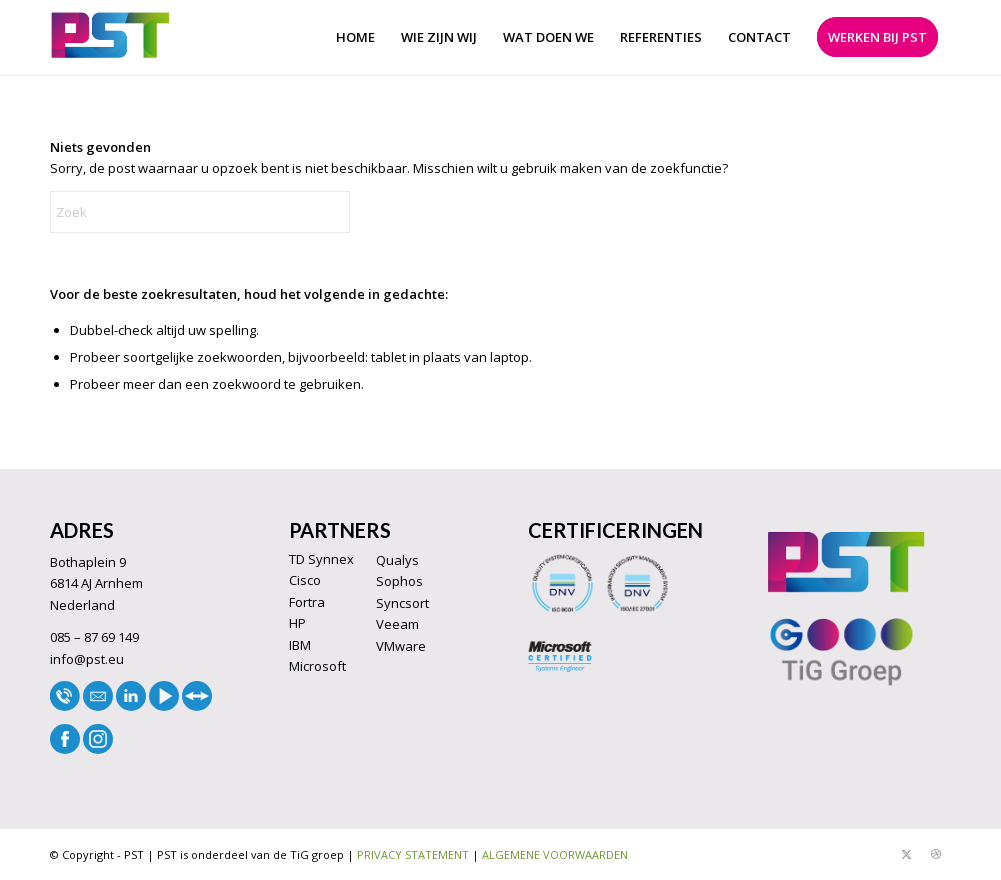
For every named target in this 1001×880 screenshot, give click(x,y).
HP (297, 623)
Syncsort (402, 603)
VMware (401, 646)
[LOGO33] (110, 37)
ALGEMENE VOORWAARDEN (555, 854)
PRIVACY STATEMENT (413, 854)
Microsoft (317, 666)
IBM (300, 645)
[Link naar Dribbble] (936, 854)
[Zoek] (200, 212)
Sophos (399, 581)
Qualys (397, 560)
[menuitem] (355, 37)
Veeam (397, 624)
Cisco (305, 580)
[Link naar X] (906, 854)
